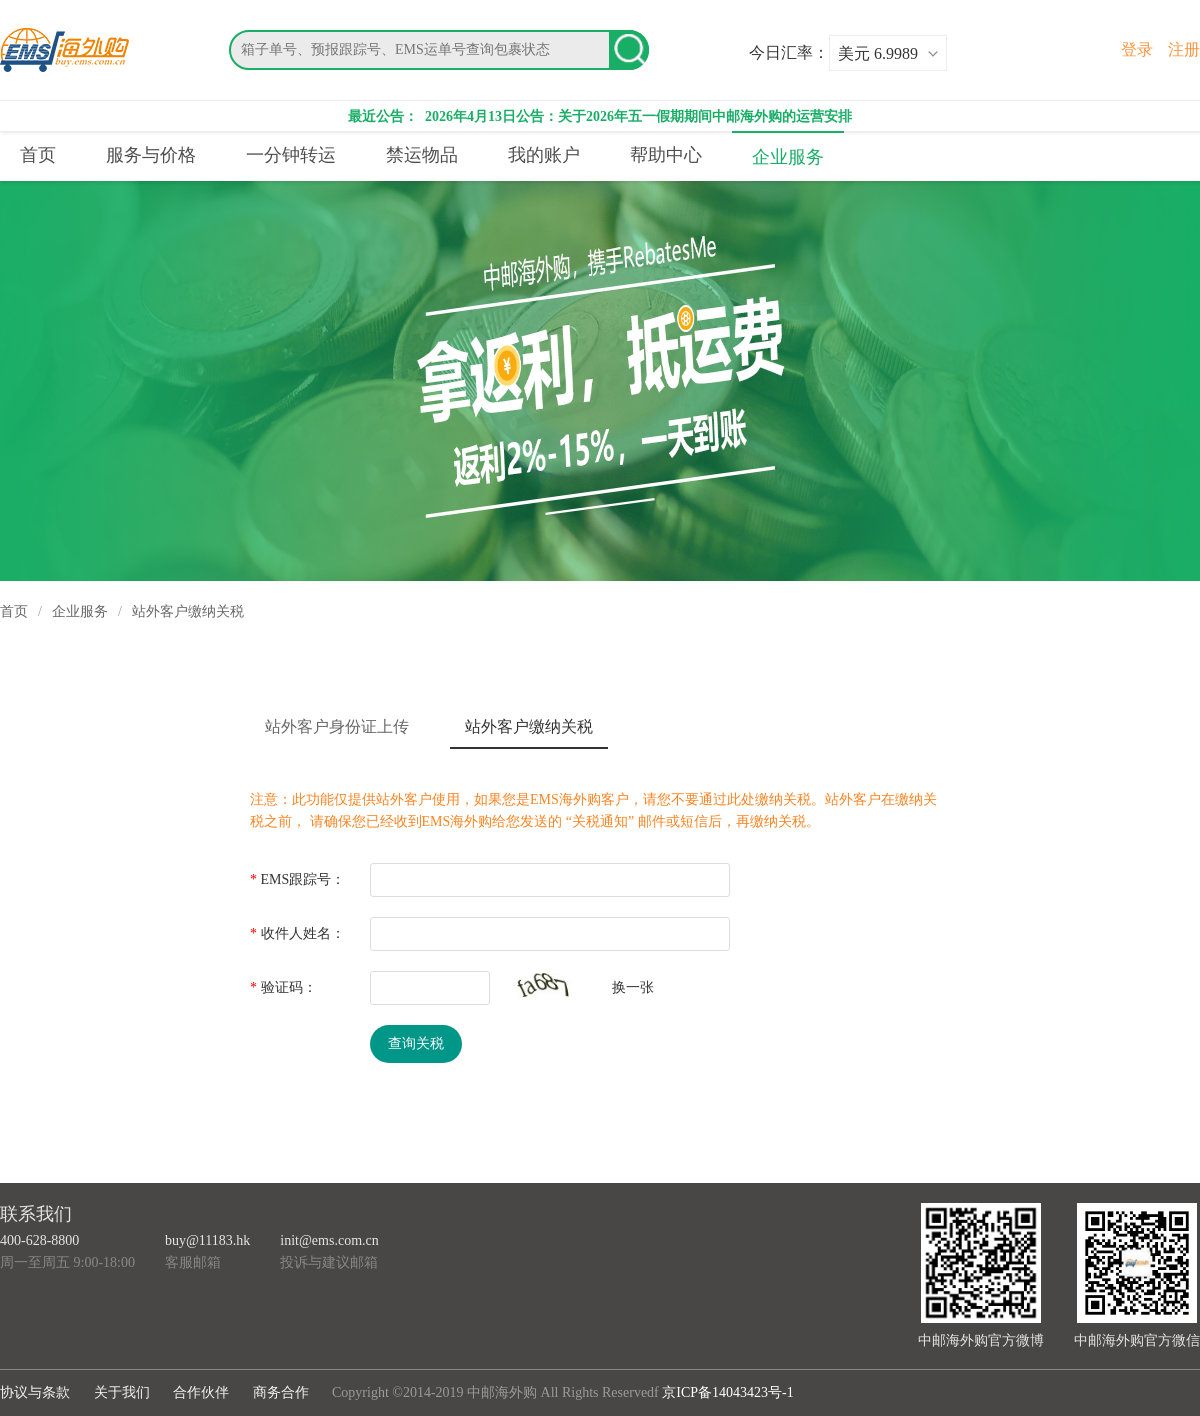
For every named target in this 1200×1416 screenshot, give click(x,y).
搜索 (629, 50)
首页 (38, 155)
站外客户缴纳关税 (529, 726)
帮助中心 (666, 155)
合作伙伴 (201, 1392)
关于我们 (122, 1392)
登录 (1137, 49)
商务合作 (281, 1392)
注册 (1184, 49)
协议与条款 (35, 1392)
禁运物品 (422, 155)
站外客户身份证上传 (337, 726)
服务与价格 (151, 155)
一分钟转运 (291, 155)
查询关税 (416, 1043)
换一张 (633, 987)
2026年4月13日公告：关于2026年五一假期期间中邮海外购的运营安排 (637, 116)
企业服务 (788, 157)
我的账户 (544, 155)
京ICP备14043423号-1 (727, 1392)
